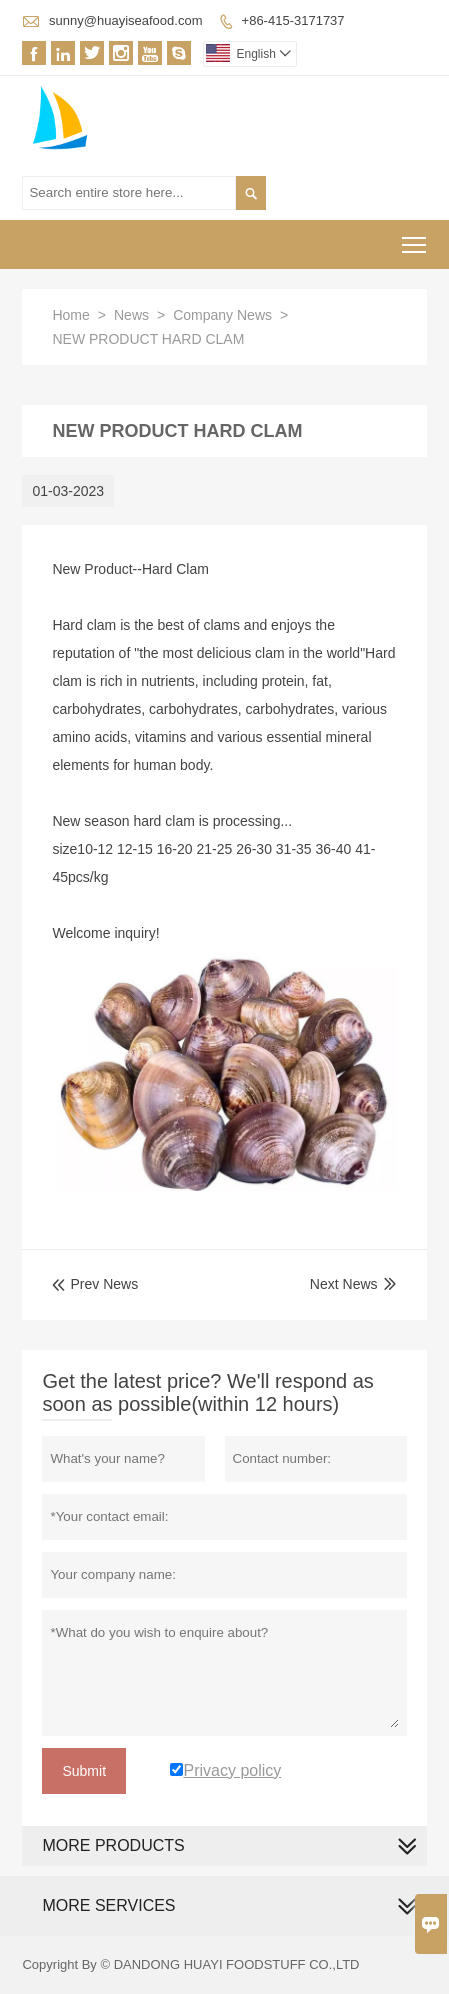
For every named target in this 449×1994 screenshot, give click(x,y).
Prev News (95, 1284)
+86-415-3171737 (293, 20)
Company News (222, 315)
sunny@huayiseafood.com (125, 20)
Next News (344, 1284)
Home (70, 315)
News (131, 315)
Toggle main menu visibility (415, 238)
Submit (84, 1771)
